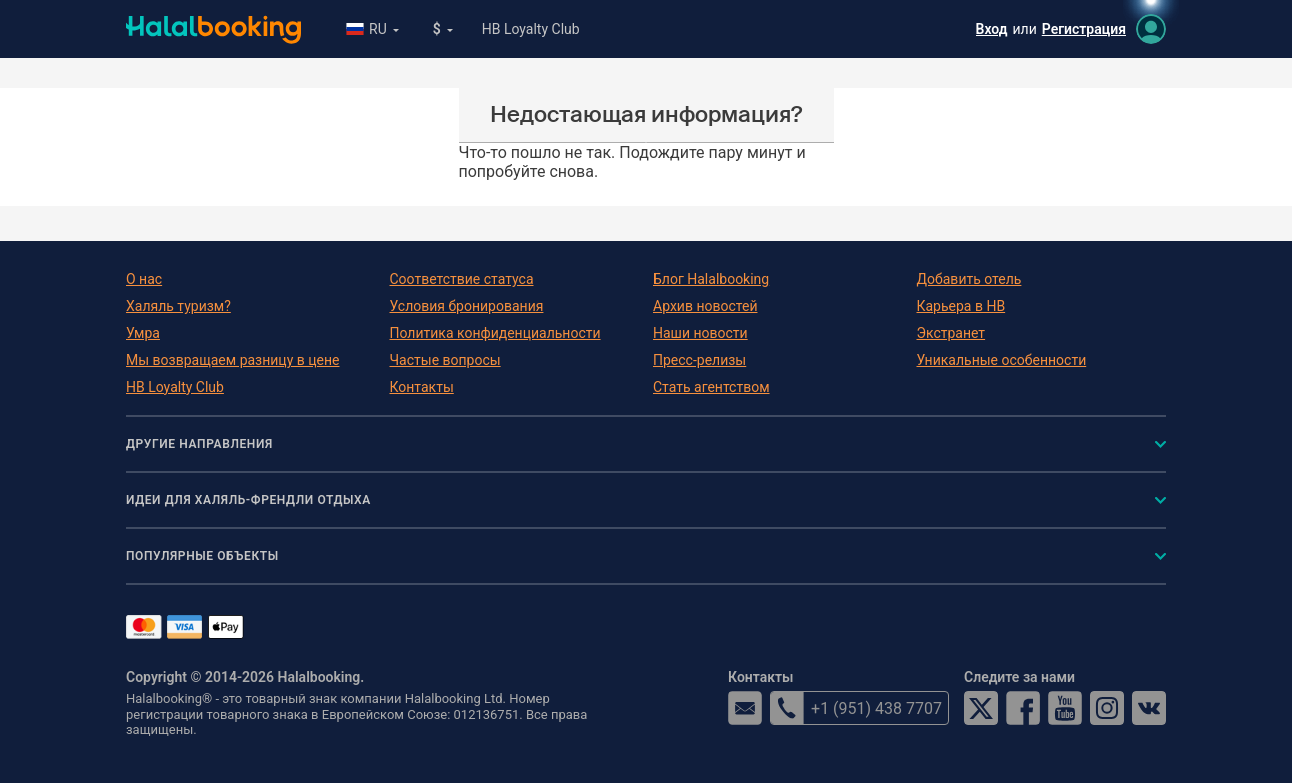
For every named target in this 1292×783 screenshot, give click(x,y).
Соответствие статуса (462, 279)
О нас (144, 279)
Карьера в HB (961, 306)
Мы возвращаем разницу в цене (232, 360)
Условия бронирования (467, 306)
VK (1149, 708)
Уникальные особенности (1002, 360)
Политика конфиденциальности (495, 333)
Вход (992, 29)
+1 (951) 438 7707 (856, 708)
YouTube (1065, 708)
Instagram (1107, 708)
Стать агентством (711, 387)
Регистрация (1084, 29)
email (745, 708)
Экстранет (951, 333)
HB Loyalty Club (531, 29)
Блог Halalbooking (711, 279)
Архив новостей (705, 306)
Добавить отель (969, 279)
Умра (143, 333)
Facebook (1023, 708)
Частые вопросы (445, 360)
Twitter (981, 708)
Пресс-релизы (699, 360)
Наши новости (700, 333)
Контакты (422, 387)
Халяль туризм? (178, 306)
